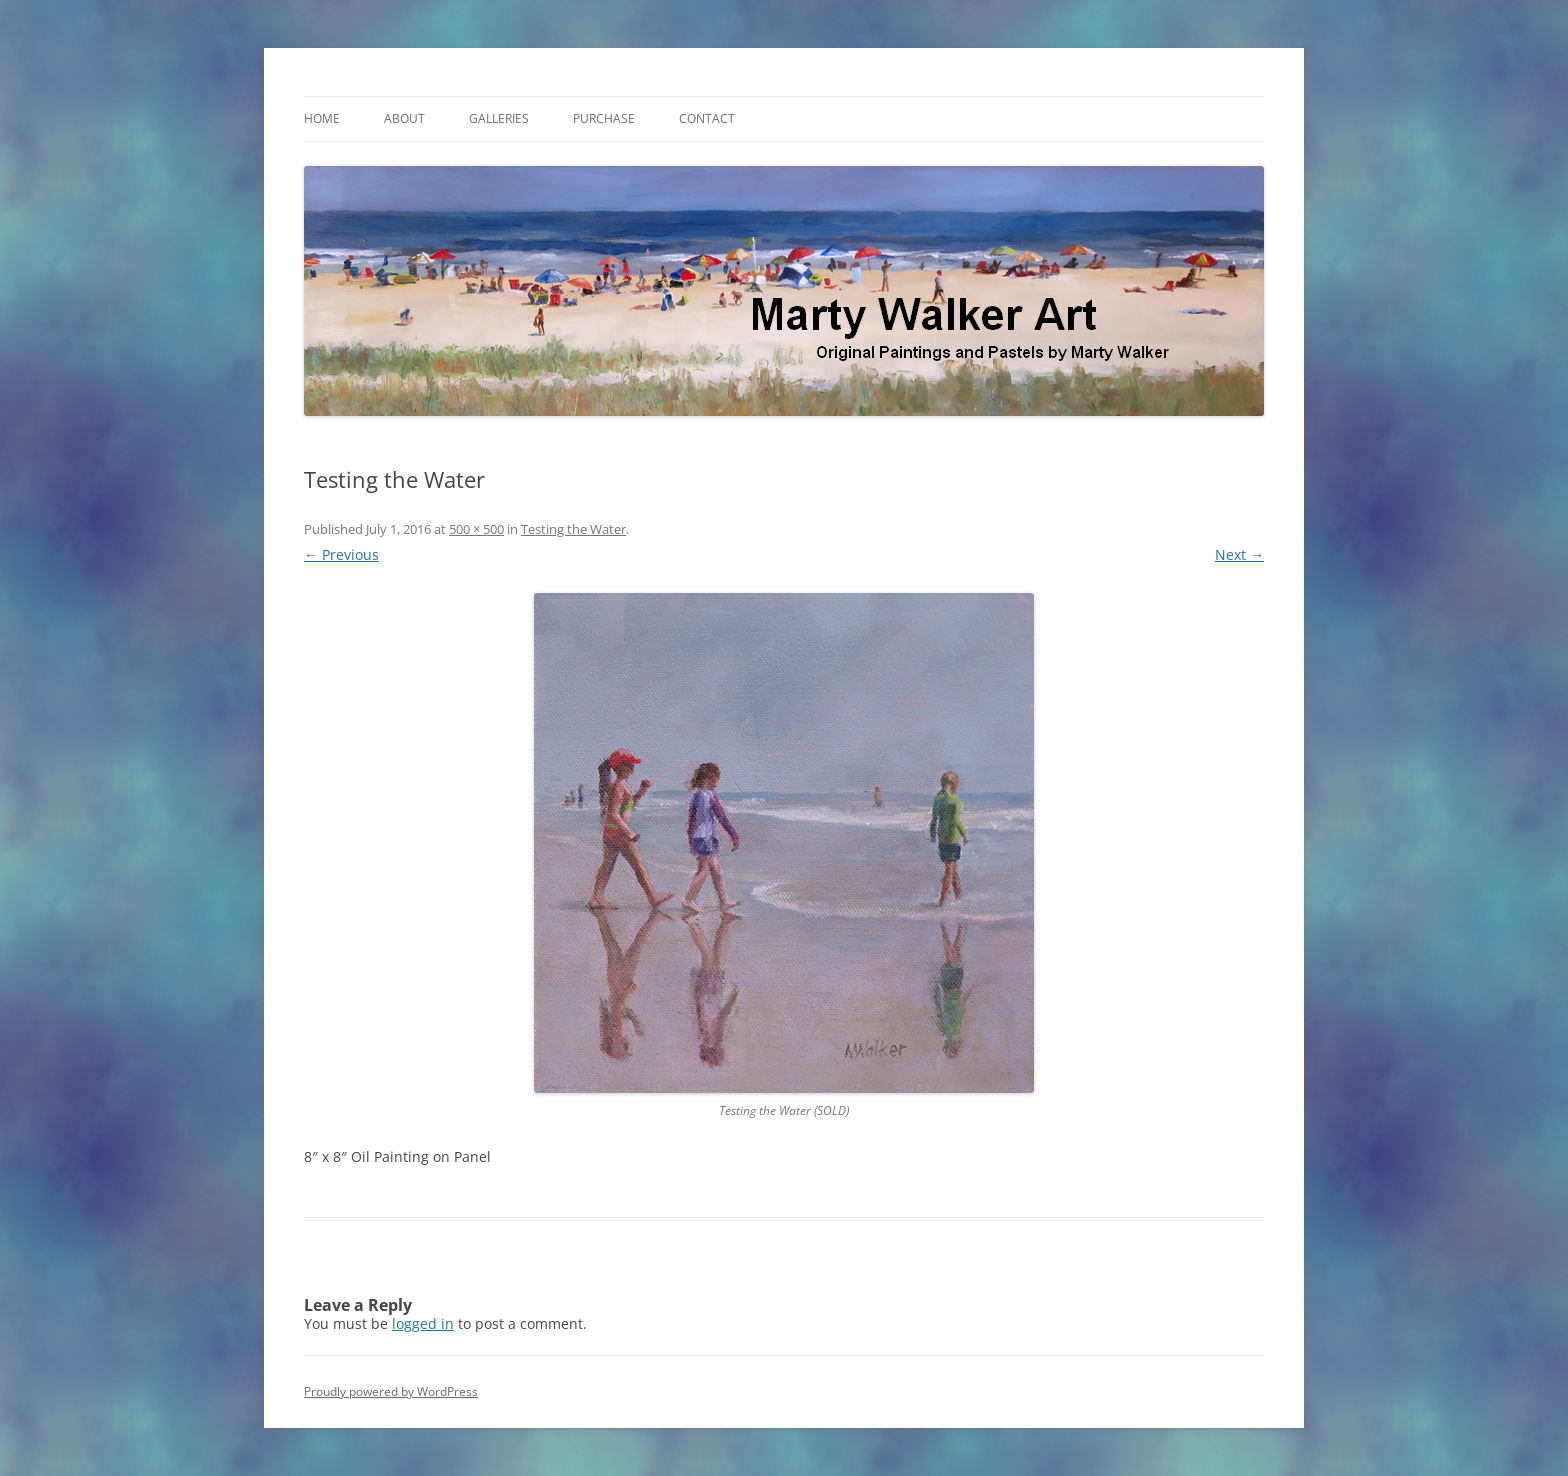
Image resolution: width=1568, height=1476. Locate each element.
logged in (423, 1323)
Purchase (604, 118)
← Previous (341, 554)
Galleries (499, 118)
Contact (707, 118)
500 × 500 (476, 529)
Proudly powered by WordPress (391, 1391)
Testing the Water (573, 529)
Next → (1239, 554)
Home (322, 118)
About (404, 118)
